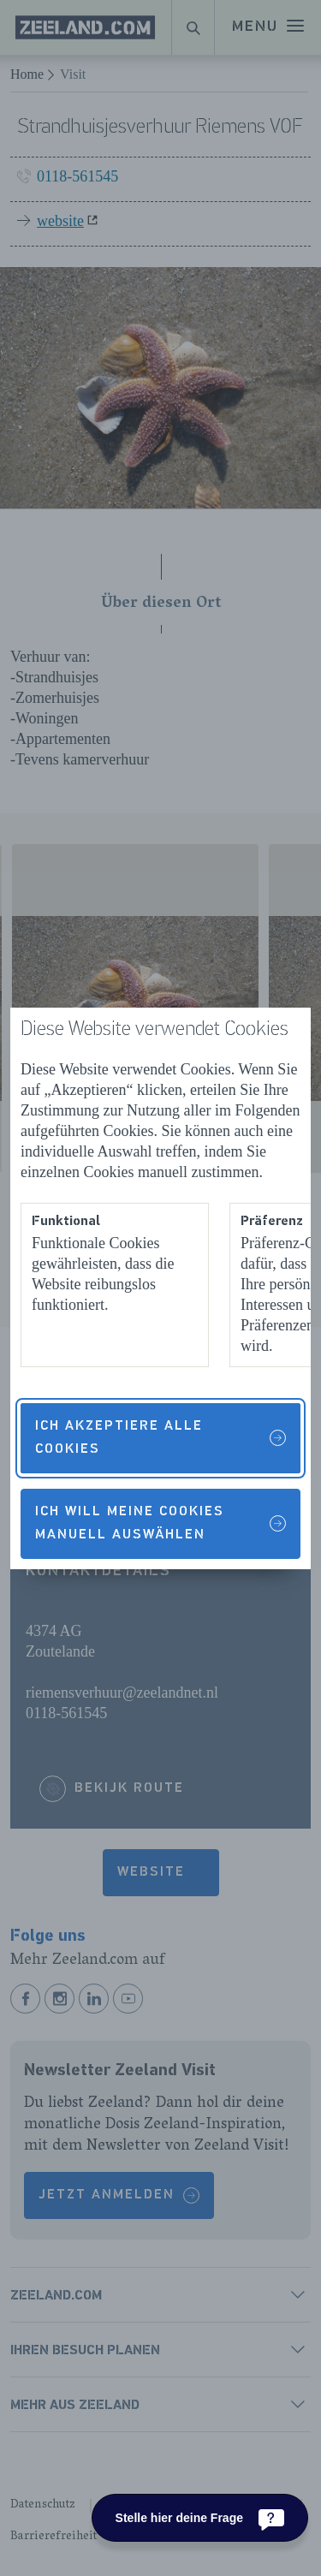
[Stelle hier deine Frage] (200, 2518)
